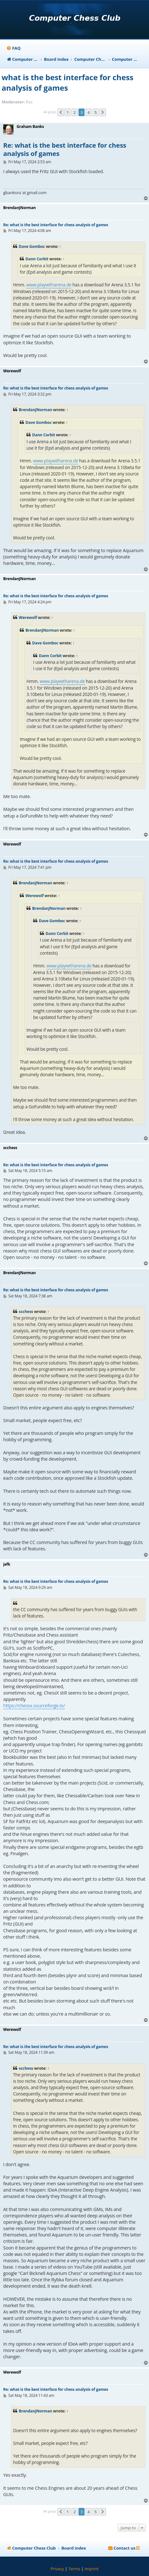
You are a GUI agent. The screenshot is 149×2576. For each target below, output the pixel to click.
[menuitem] (13, 48)
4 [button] (88, 112)
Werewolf (28, 617)
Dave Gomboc (32, 246)
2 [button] (74, 112)
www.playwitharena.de (48, 285)
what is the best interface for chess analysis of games (67, 82)
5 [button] (95, 112)
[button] (60, 112)
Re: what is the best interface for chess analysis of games (64, 149)
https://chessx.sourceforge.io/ (34, 1705)
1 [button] (67, 112)
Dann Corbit (37, 259)
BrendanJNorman (35, 409)
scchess (26, 1311)
